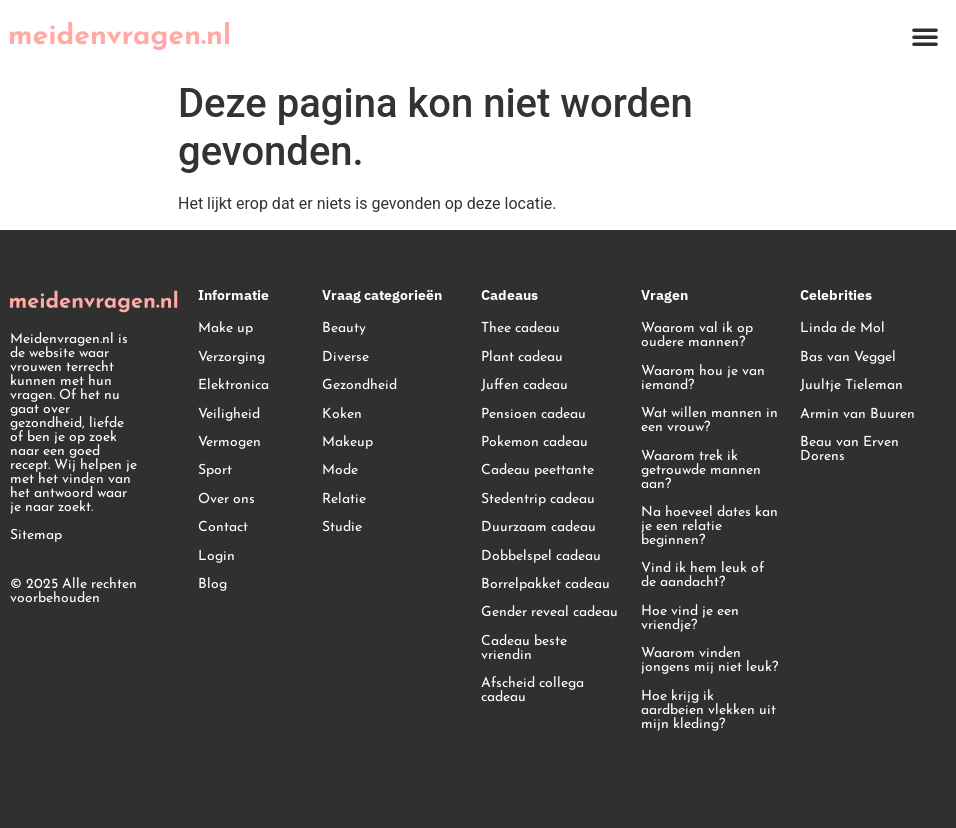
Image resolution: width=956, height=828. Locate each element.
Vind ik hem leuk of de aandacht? (702, 575)
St (487, 499)
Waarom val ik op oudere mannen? (697, 335)
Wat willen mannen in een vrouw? (709, 420)
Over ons (226, 499)
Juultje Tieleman (851, 385)
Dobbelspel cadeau (541, 556)
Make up (225, 328)
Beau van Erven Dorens (849, 449)
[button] (925, 36)
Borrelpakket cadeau (545, 584)
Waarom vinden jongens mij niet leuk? (709, 660)
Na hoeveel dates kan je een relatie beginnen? (709, 526)
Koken (342, 414)
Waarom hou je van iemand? (703, 378)
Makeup (347, 442)
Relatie (344, 499)
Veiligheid (229, 414)
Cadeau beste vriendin (524, 648)
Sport (215, 470)
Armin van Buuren (857, 414)
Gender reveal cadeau (549, 612)
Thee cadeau (520, 328)
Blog (212, 584)
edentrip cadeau (544, 499)
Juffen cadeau (524, 385)
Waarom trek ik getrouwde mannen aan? (701, 470)
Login (216, 556)
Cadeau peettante (537, 470)
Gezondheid (359, 385)
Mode (340, 470)
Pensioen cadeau (533, 414)
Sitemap (36, 535)
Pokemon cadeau (534, 442)
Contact (223, 527)
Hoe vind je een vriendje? (690, 618)
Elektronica (233, 385)
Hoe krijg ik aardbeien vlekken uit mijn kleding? (708, 710)
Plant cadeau (522, 357)
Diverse (345, 357)
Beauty (344, 328)
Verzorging (231, 357)
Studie (342, 527)
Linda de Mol (842, 328)
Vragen (664, 295)
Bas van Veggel (848, 357)
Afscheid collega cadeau (532, 690)
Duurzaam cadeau (538, 527)
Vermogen (229, 442)
